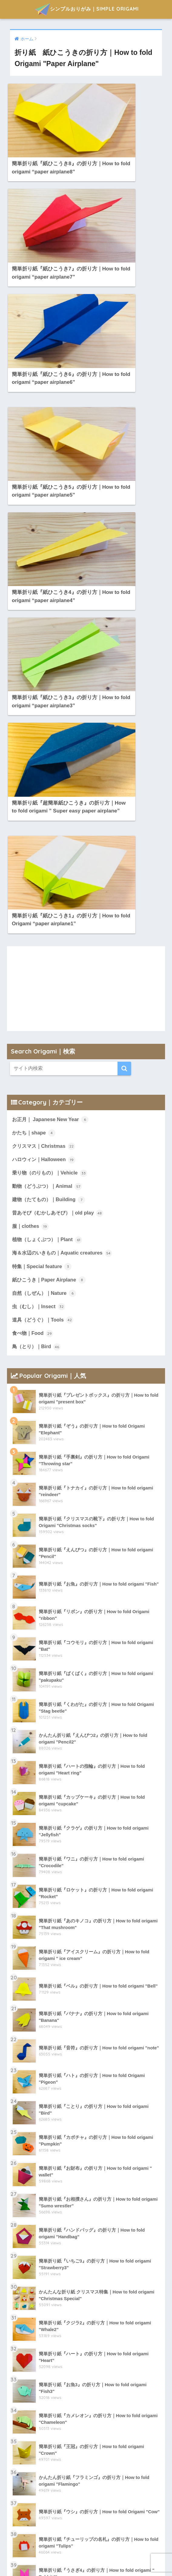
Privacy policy (82, 2558)
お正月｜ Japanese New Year (51, 673)
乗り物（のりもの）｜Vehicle (51, 728)
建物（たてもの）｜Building (50, 755)
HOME (51, 2558)
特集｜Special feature (42, 822)
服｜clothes (31, 782)
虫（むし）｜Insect (39, 863)
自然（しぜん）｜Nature (45, 849)
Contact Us (117, 2558)
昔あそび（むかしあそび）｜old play (60, 768)
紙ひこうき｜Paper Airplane (50, 836)
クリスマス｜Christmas (45, 700)
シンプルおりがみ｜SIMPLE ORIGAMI (86, 9)
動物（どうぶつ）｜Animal (48, 741)
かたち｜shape (34, 687)
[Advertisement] (86, 543)
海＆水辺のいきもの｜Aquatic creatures (64, 809)
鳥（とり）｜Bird (37, 904)
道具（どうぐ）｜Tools (44, 876)
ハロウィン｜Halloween (45, 714)
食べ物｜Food (33, 890)
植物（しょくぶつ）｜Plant (49, 795)
